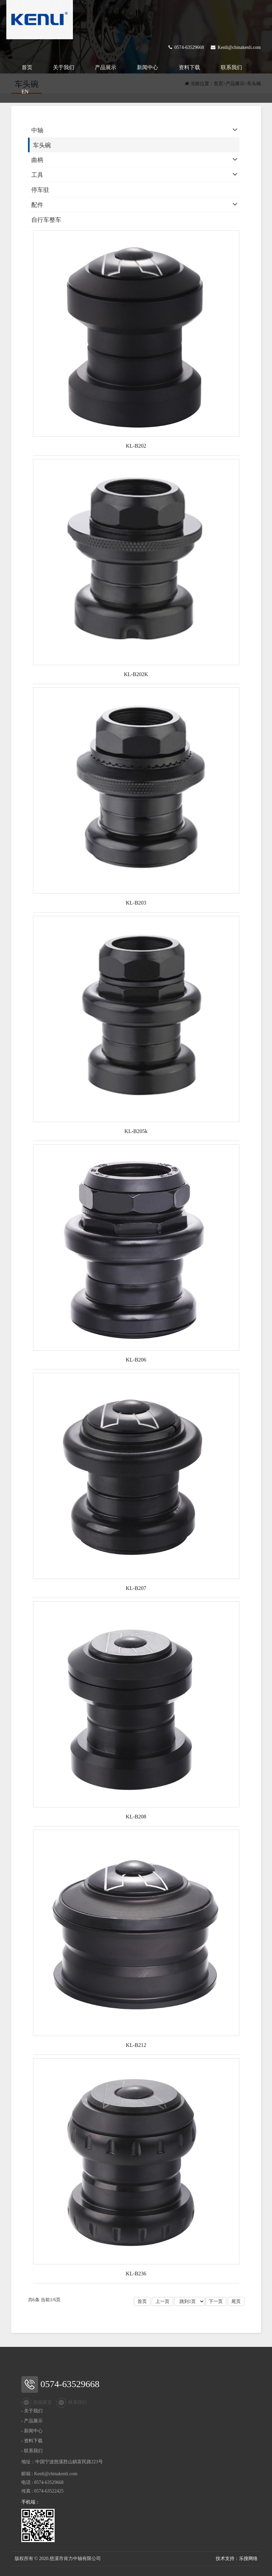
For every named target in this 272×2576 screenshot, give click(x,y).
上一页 (162, 2301)
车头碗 (42, 145)
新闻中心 (147, 67)
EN (25, 91)
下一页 (216, 2301)
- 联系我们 (32, 2450)
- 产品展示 (32, 2420)
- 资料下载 (32, 2440)
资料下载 (189, 67)
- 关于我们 (32, 2410)
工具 (37, 175)
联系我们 (231, 67)
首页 (27, 67)
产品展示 (105, 67)
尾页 (236, 2301)
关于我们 (63, 67)
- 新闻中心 (32, 2430)
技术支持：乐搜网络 (237, 2558)
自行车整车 (46, 219)
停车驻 (40, 190)
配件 (37, 205)
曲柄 (37, 160)
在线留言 (36, 2403)
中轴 (37, 130)
